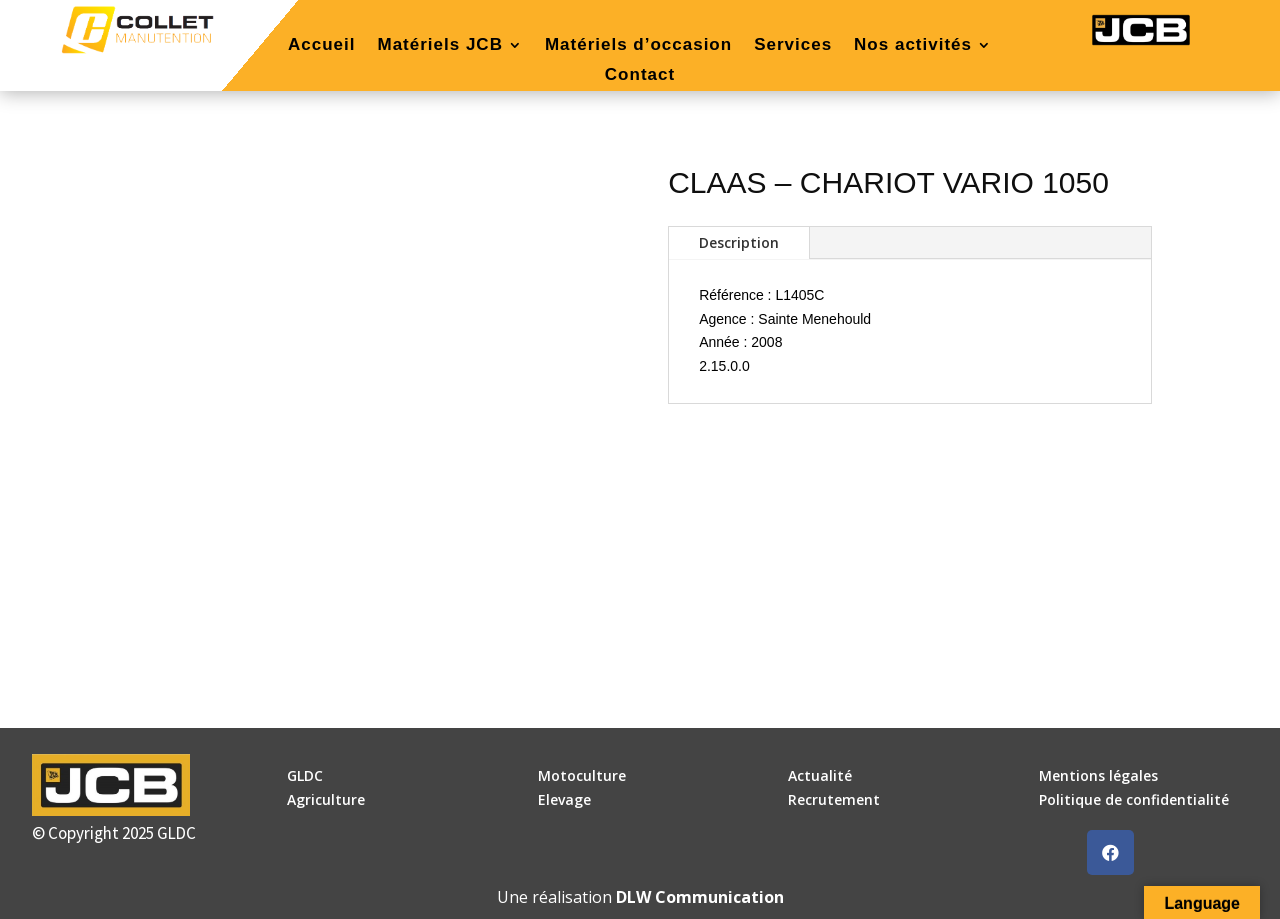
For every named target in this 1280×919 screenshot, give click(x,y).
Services (793, 46)
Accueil (321, 46)
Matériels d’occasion (638, 46)
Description (739, 242)
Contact (640, 76)
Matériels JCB (439, 46)
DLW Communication (700, 897)
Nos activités (913, 46)
